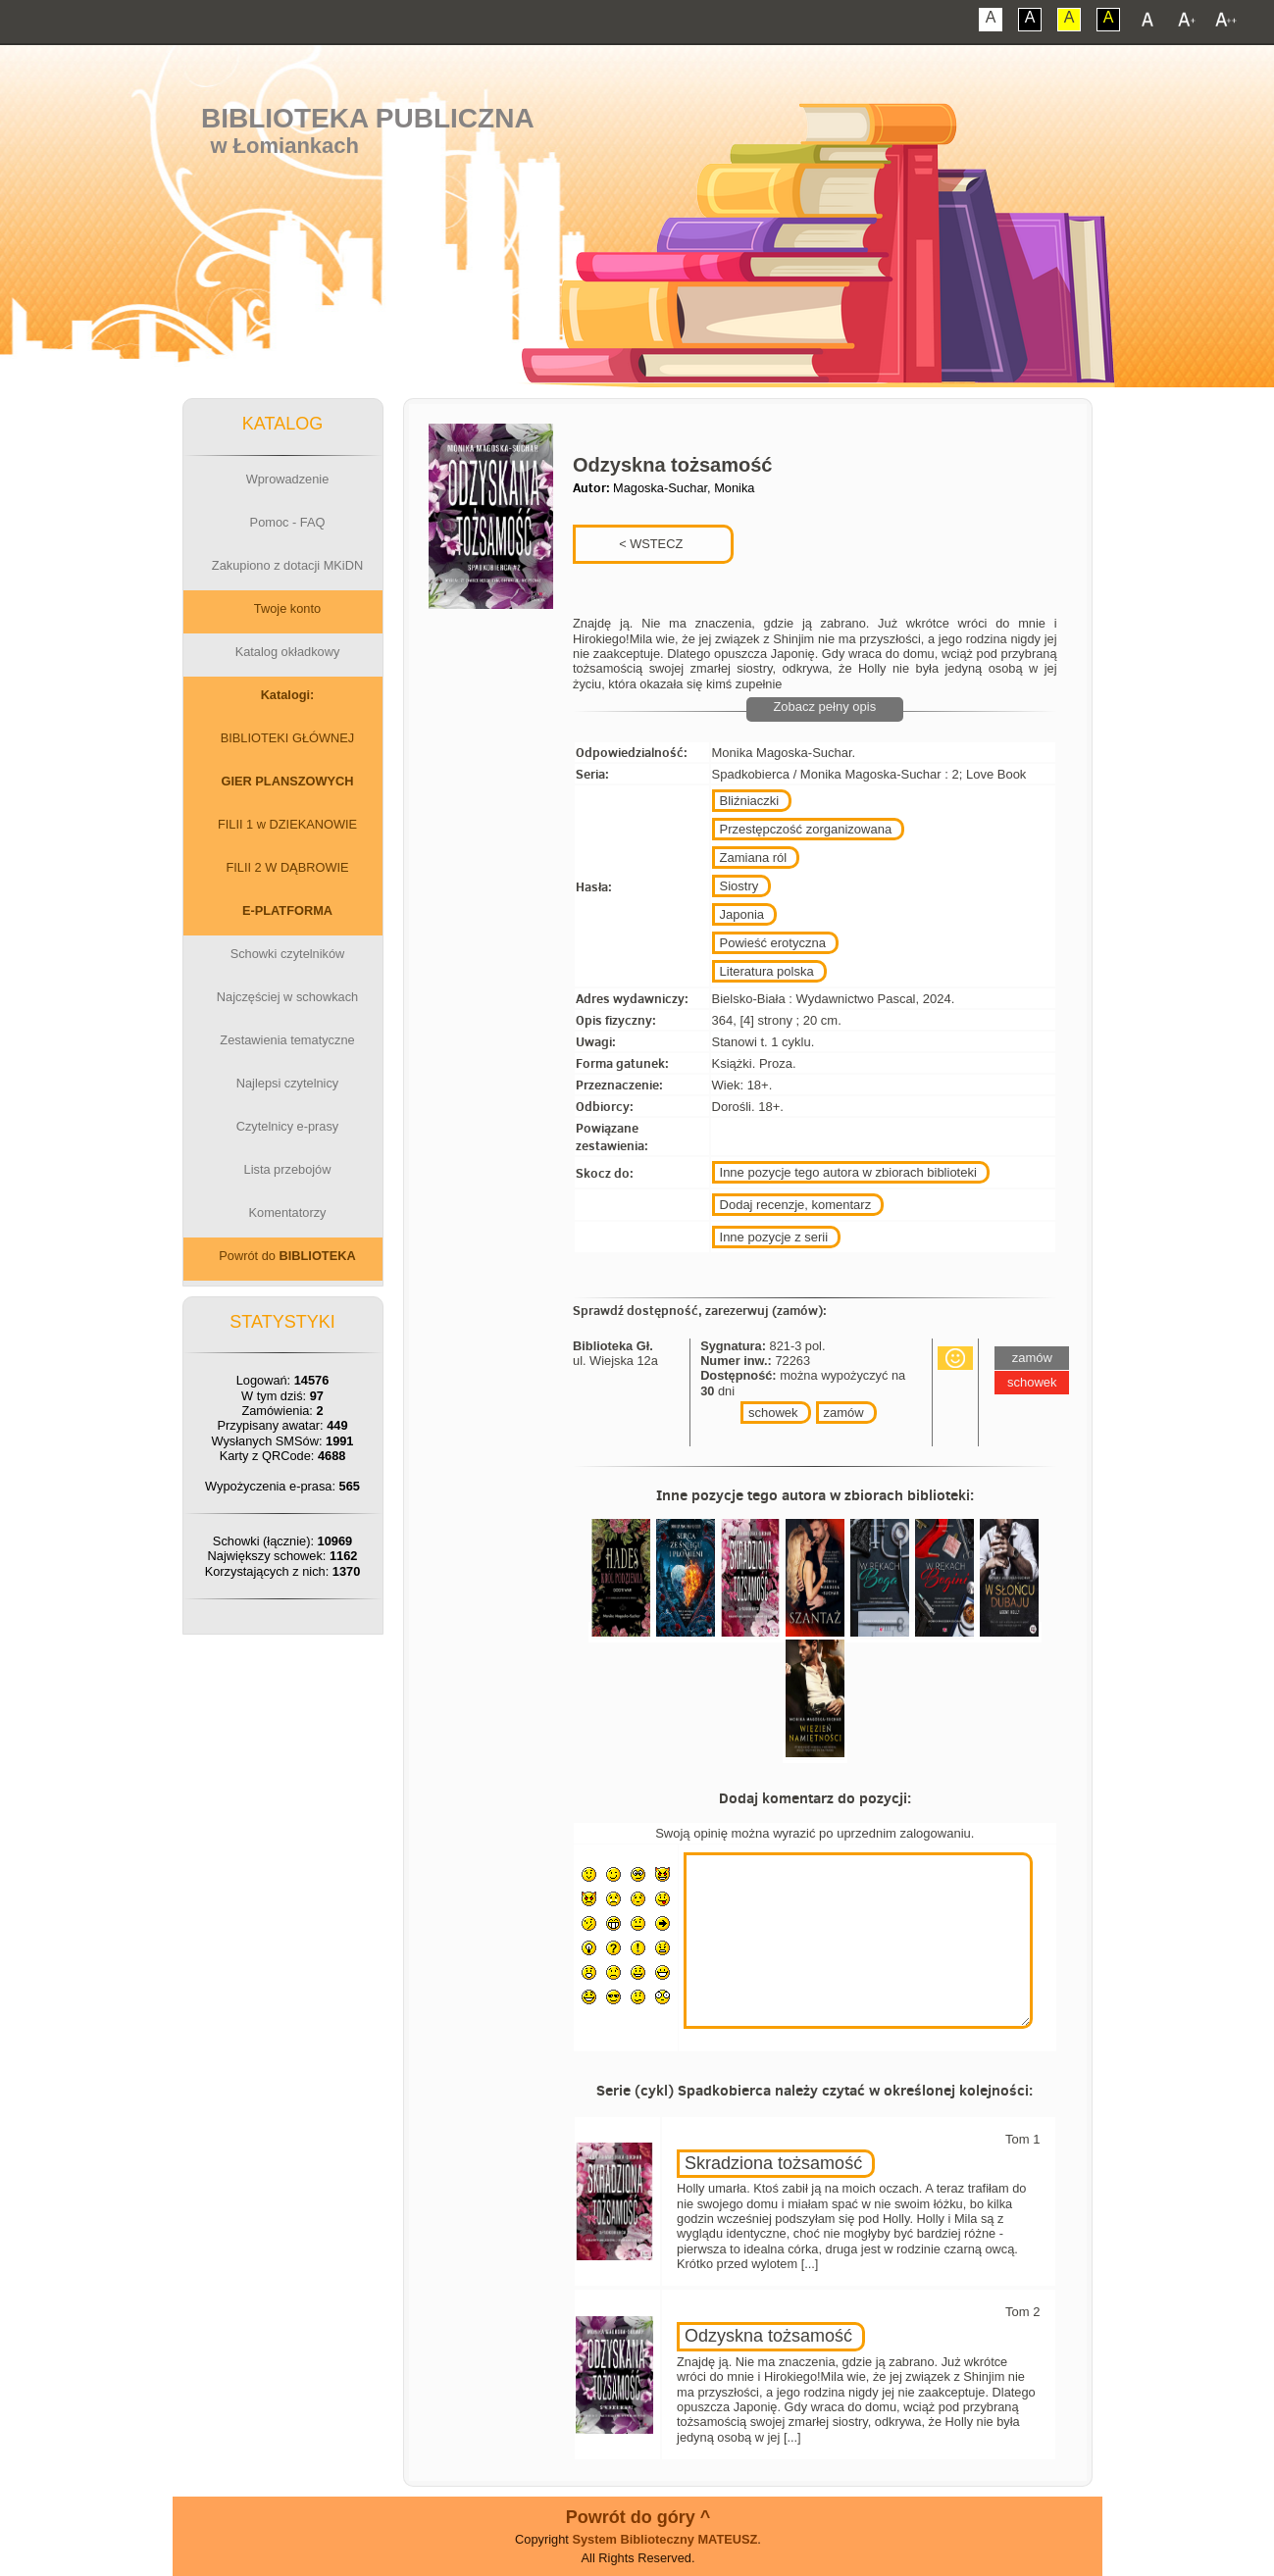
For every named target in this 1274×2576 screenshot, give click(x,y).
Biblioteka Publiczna (368, 118)
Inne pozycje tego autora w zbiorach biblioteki (848, 1172)
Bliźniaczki (750, 800)
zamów (844, 1412)
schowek (773, 1412)
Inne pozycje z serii (774, 1237)
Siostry (739, 886)
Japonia (742, 914)
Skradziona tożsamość (773, 2163)
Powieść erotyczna (773, 942)
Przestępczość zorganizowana (806, 829)
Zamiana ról (754, 857)
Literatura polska (767, 971)
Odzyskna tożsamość (768, 2336)
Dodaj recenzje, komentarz (796, 1204)
